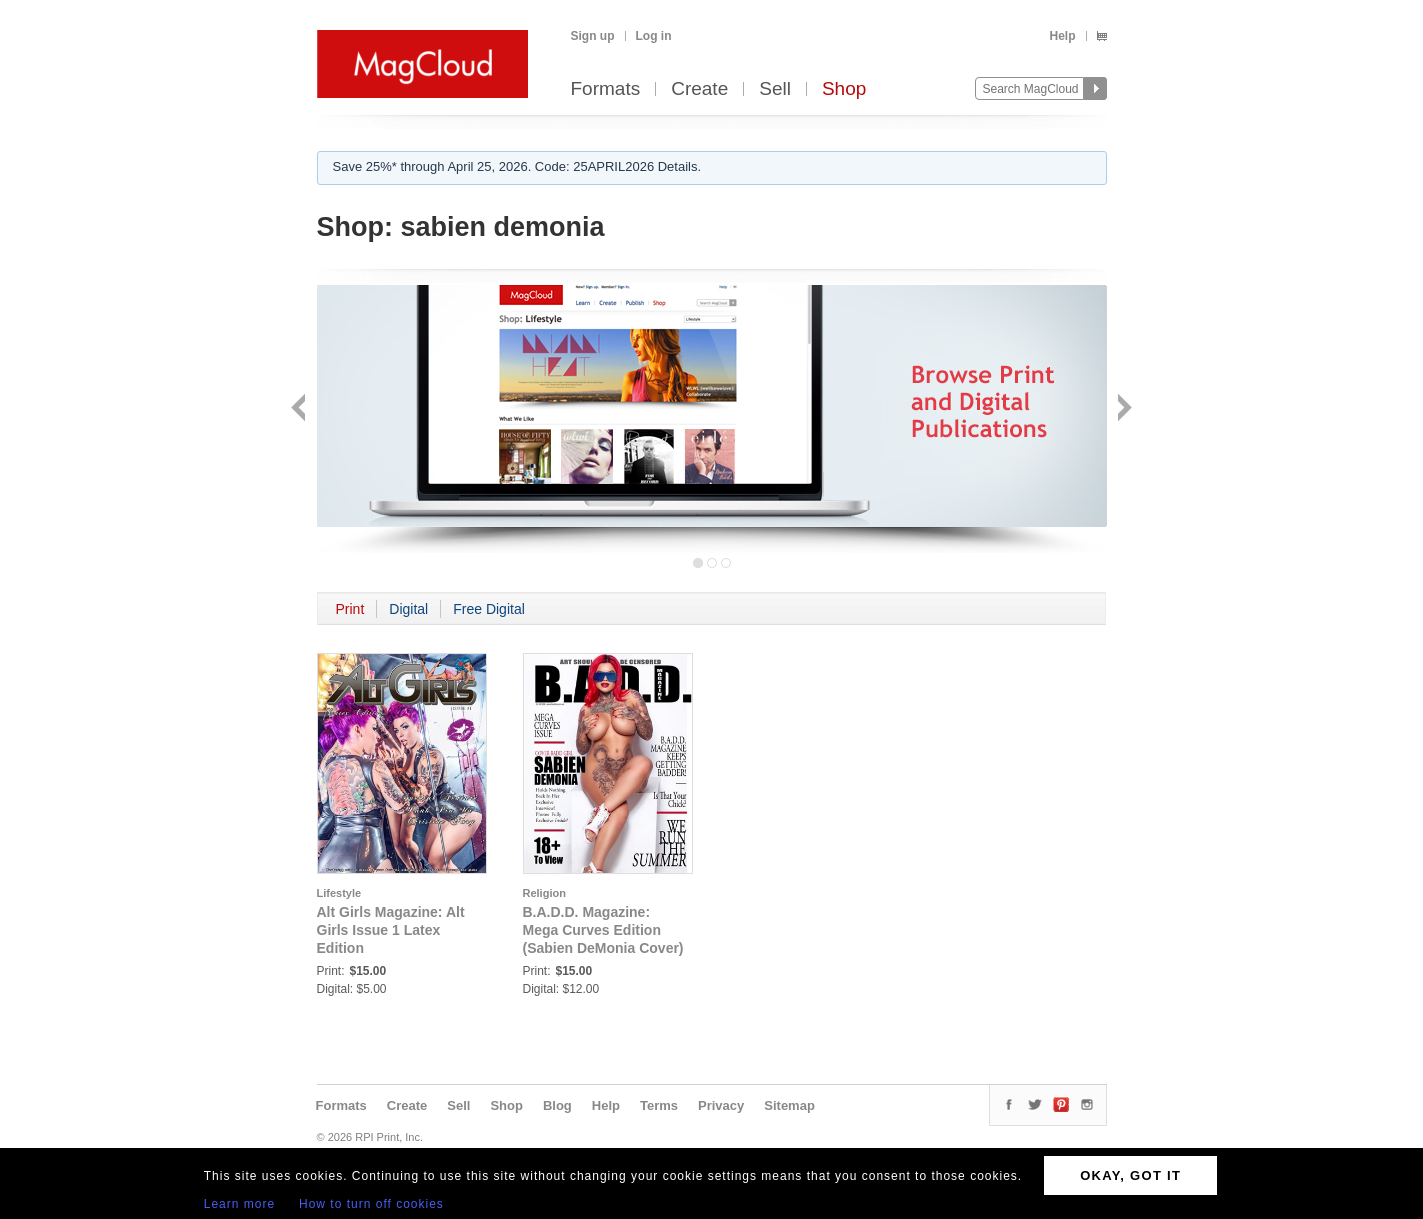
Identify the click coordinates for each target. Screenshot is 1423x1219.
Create (699, 89)
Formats (606, 89)
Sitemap (789, 1105)
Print (350, 609)
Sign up (593, 36)
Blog (557, 1105)
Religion (544, 893)
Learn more (239, 1204)
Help (1062, 36)
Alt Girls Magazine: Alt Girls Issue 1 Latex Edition (391, 930)
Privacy (721, 1105)
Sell (775, 89)
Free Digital (489, 609)
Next (1122, 409)
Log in (654, 36)
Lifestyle (339, 893)
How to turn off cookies (371, 1204)
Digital (408, 609)
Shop (844, 89)
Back (300, 409)
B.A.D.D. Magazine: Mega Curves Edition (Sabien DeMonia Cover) (603, 930)
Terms (659, 1105)
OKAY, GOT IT (1130, 1175)
